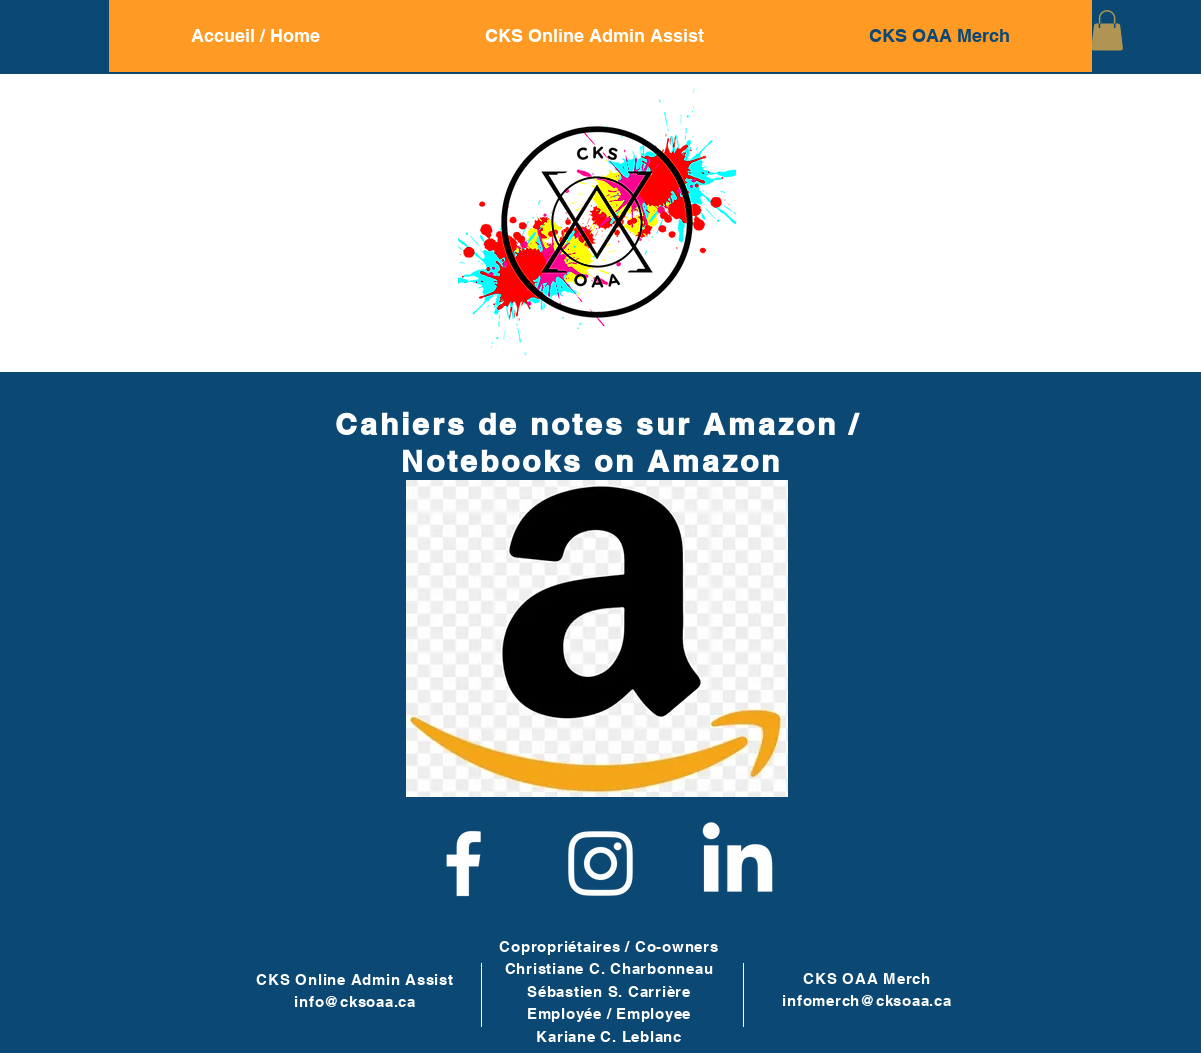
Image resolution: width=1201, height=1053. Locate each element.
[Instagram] (600, 863)
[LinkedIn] (737, 863)
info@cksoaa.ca (355, 1001)
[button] (1107, 30)
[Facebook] (463, 863)
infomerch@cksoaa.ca (866, 1000)
